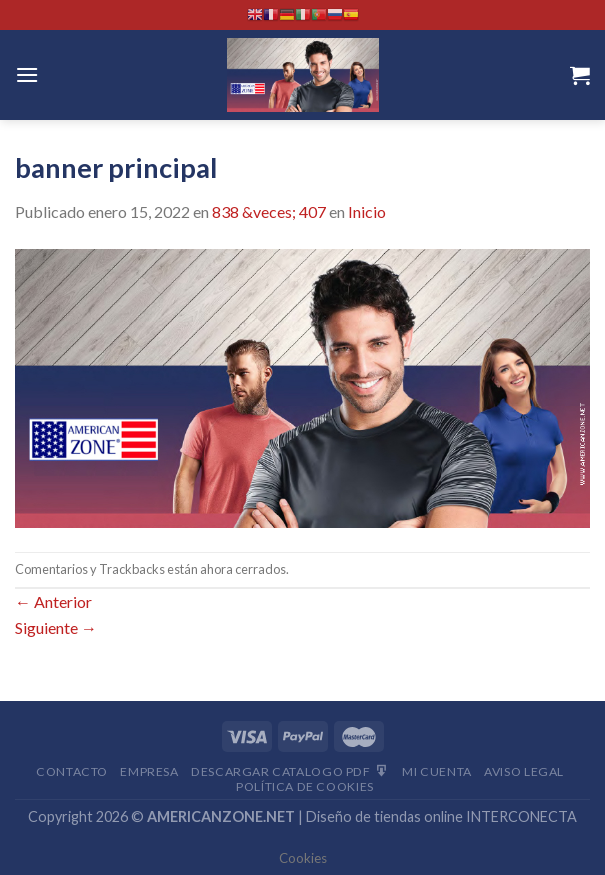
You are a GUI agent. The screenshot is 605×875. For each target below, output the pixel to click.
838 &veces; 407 (269, 211)
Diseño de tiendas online (384, 816)
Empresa (149, 771)
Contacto (72, 771)
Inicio (367, 211)
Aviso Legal (524, 771)
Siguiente (56, 627)
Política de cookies (305, 786)
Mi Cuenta (437, 771)
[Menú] (27, 74)
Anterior (53, 601)
